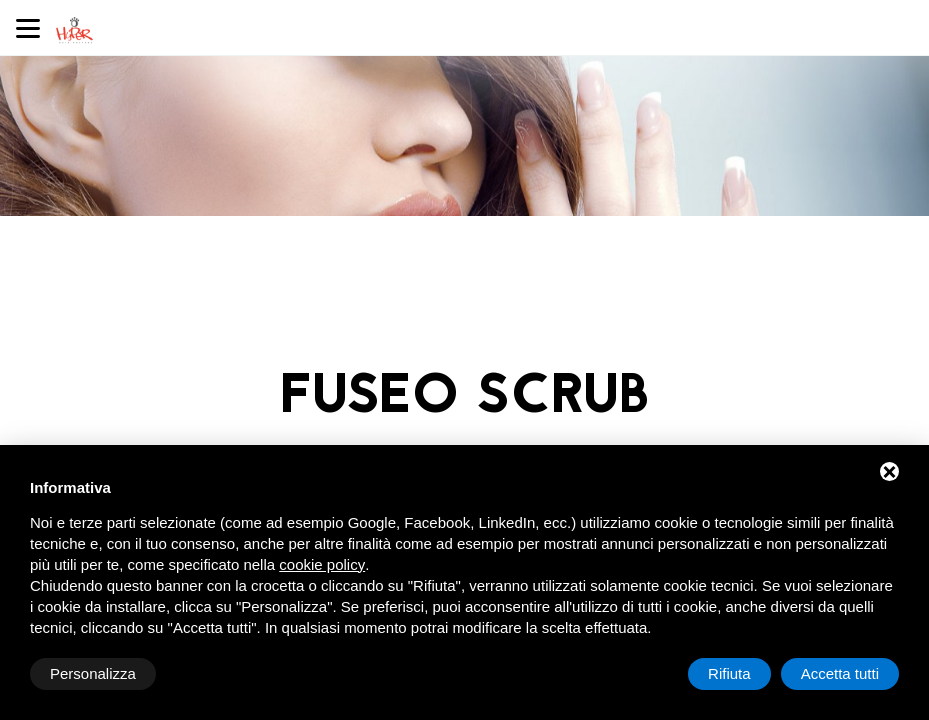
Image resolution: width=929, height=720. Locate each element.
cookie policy (322, 564)
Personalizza (93, 673)
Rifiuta (729, 673)
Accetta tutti (840, 673)
